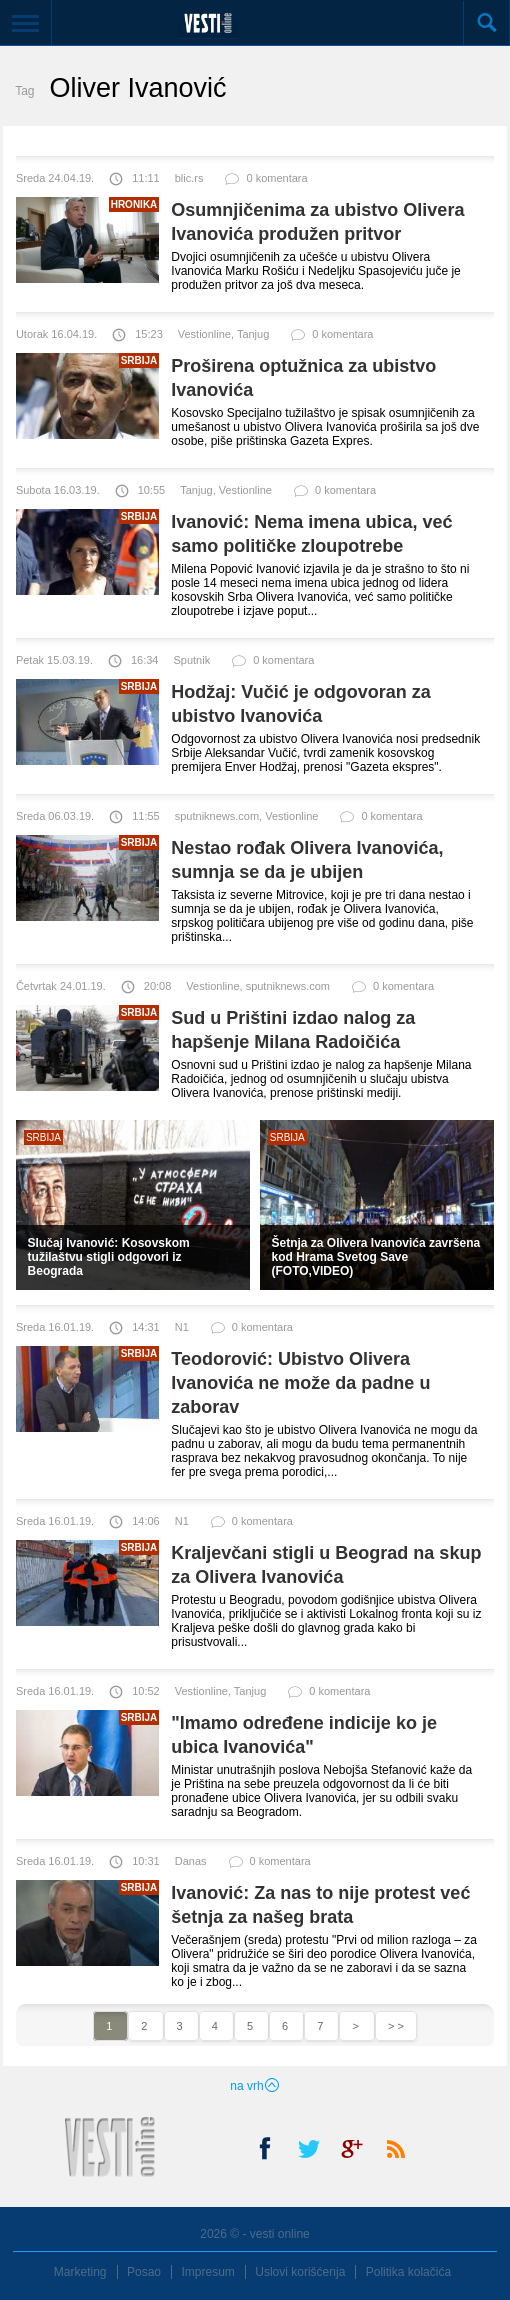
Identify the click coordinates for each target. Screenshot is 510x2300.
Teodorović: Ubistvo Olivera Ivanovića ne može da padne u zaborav (300, 1383)
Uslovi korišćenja (300, 2272)
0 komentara (265, 182)
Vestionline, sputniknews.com (258, 986)
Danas (191, 1861)
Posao (144, 2272)
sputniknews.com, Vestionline (247, 816)
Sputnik (191, 660)
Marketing (80, 2272)
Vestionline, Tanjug (224, 334)
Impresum (207, 2272)
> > (396, 2026)
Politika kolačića (408, 2272)
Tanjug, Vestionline (226, 490)
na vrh (254, 2086)
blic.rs (189, 178)
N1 (182, 1327)
